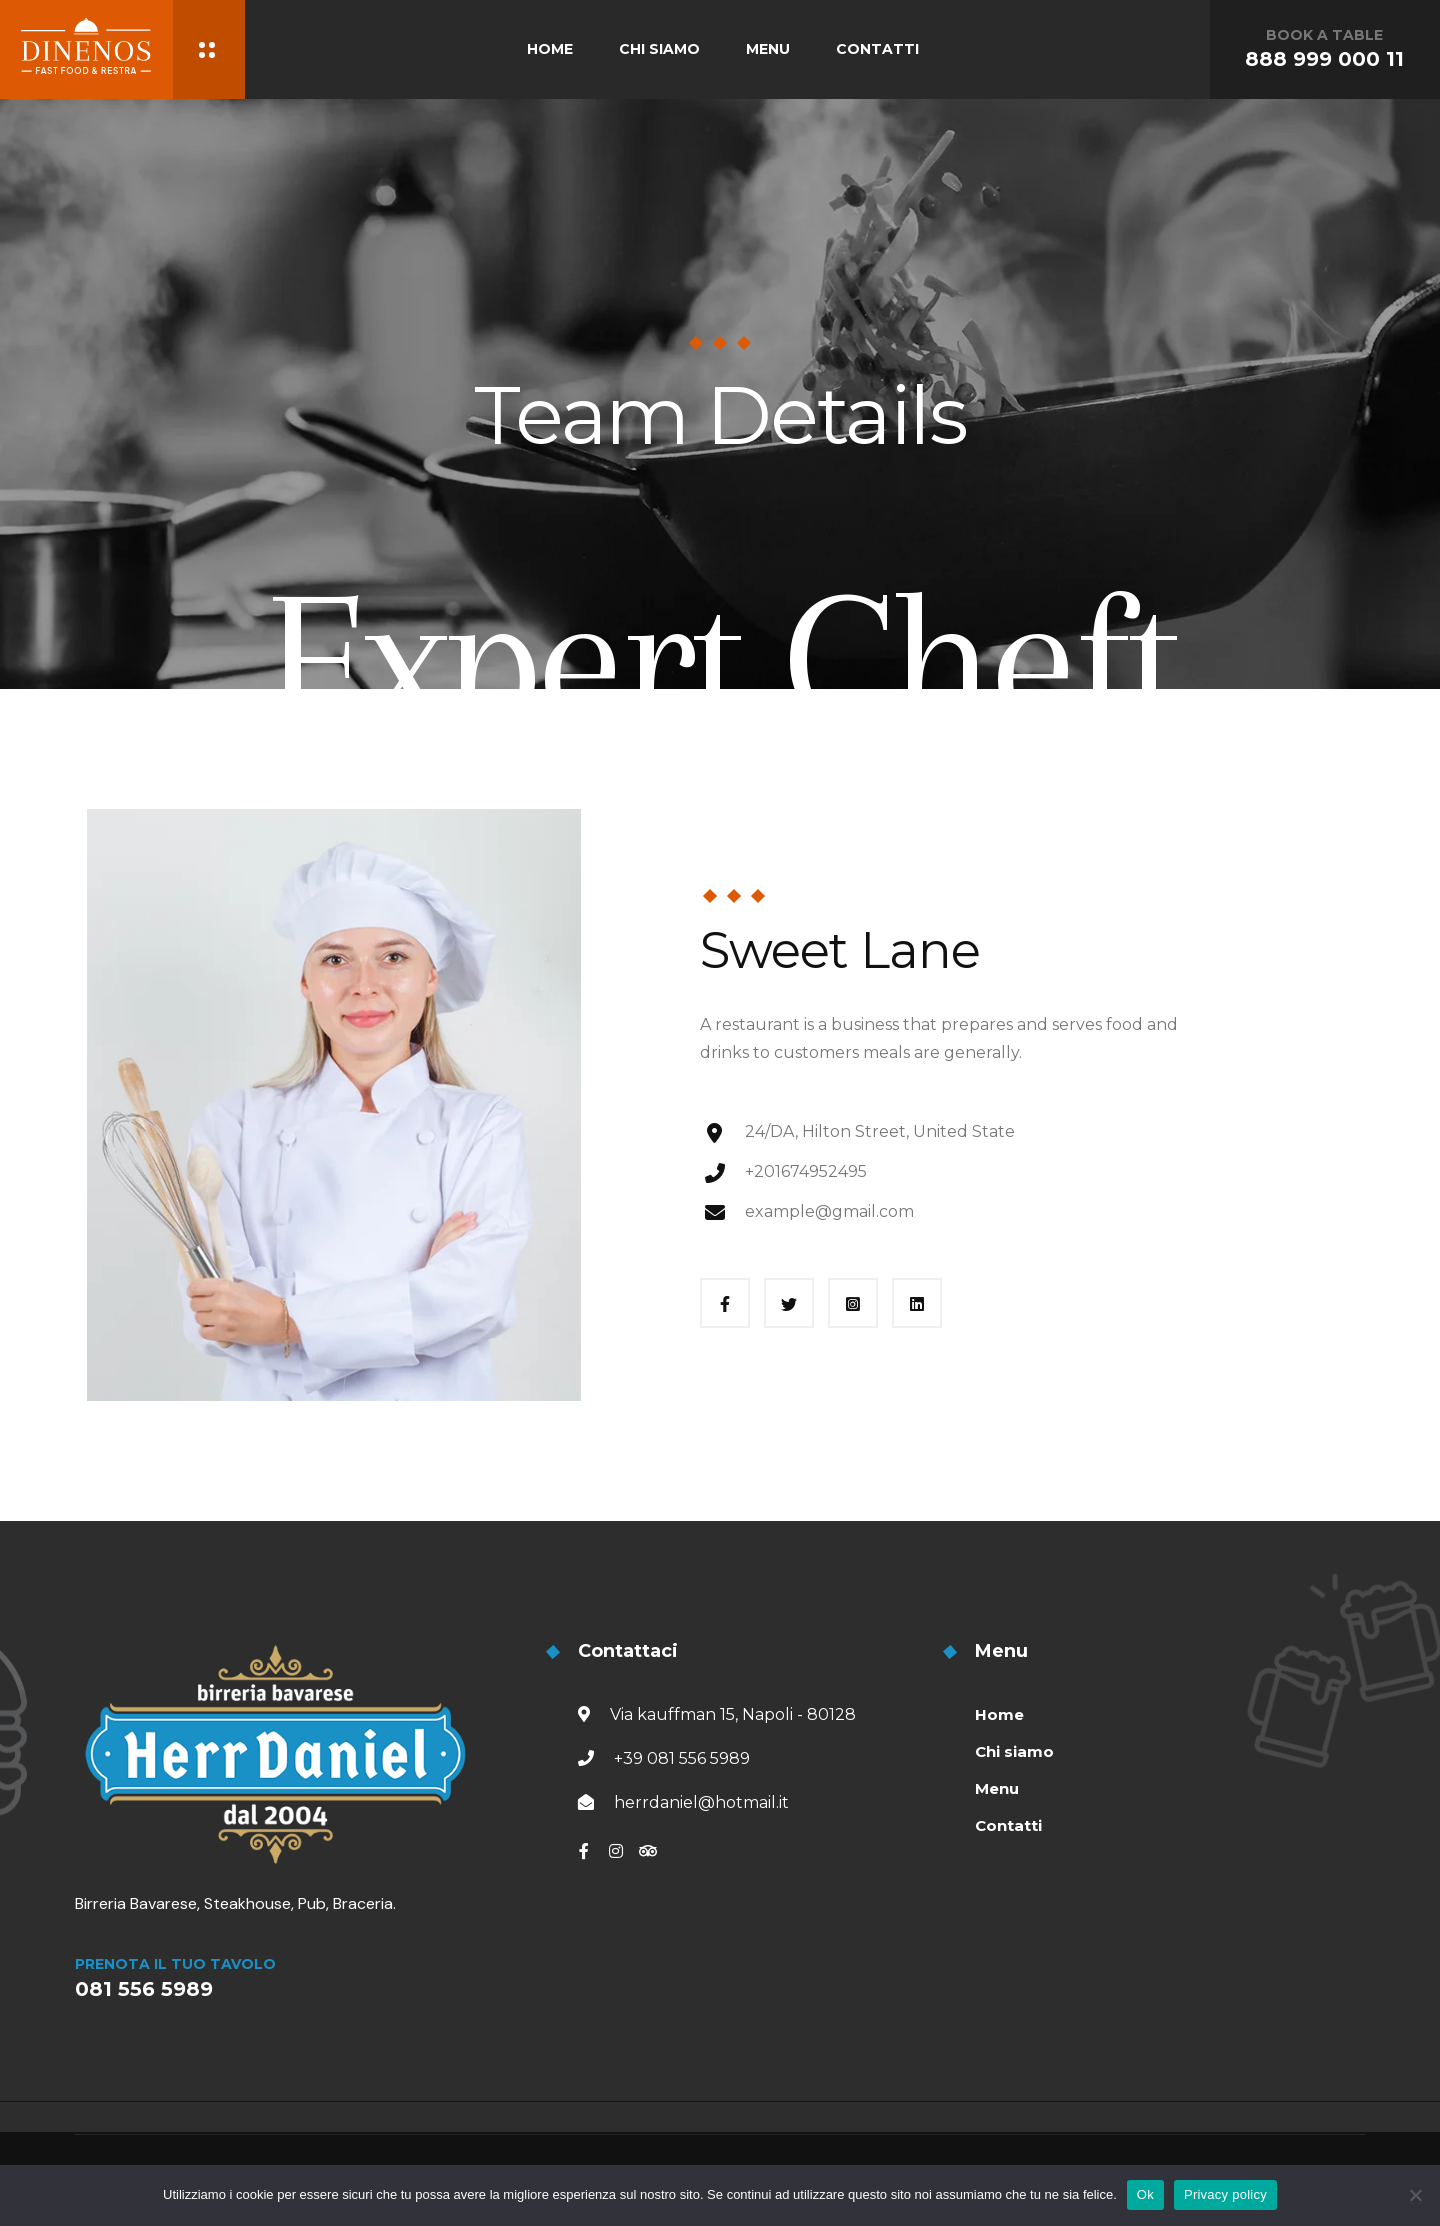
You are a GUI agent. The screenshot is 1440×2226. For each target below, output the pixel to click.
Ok (1145, 2194)
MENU (768, 49)
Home (999, 1714)
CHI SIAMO (659, 49)
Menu (997, 1788)
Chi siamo (1014, 1751)
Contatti (1008, 1825)
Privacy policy (1225, 2194)
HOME (550, 49)
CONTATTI (877, 49)
